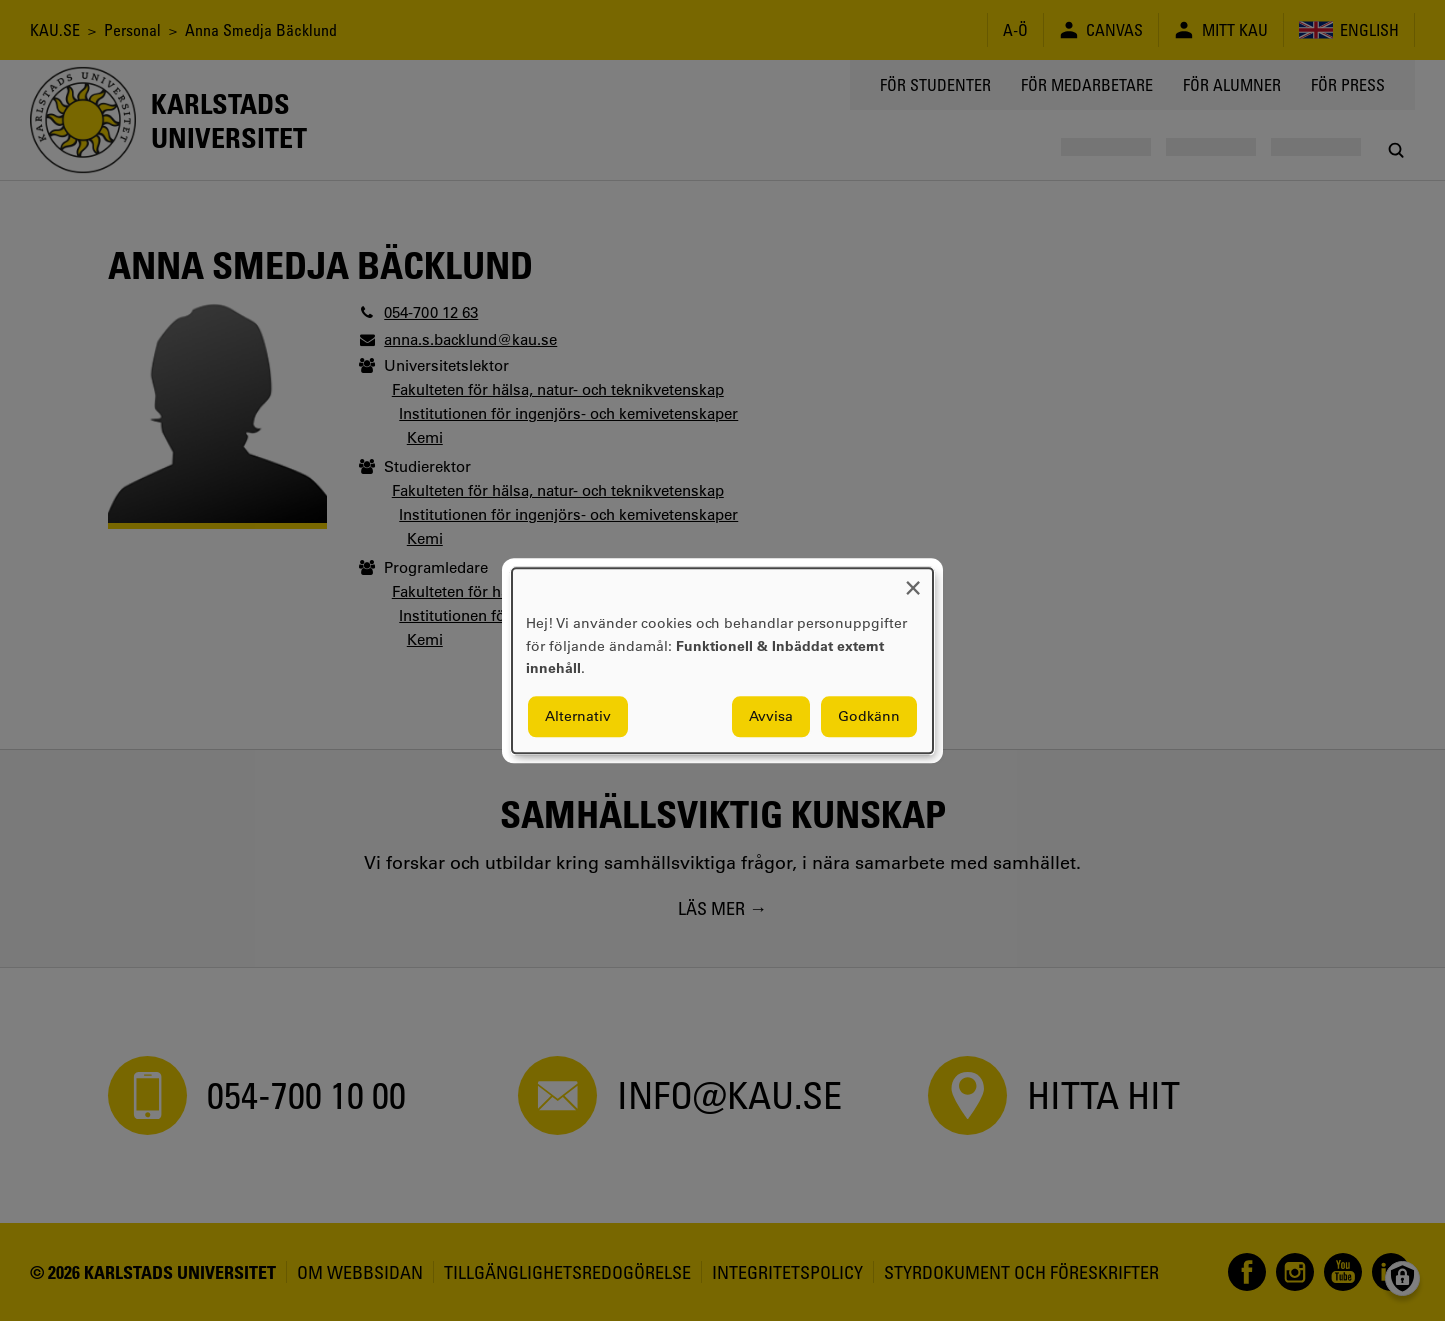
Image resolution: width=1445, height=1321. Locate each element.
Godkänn (869, 716)
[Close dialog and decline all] (913, 580)
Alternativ (578, 716)
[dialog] (722, 660)
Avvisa (771, 716)
